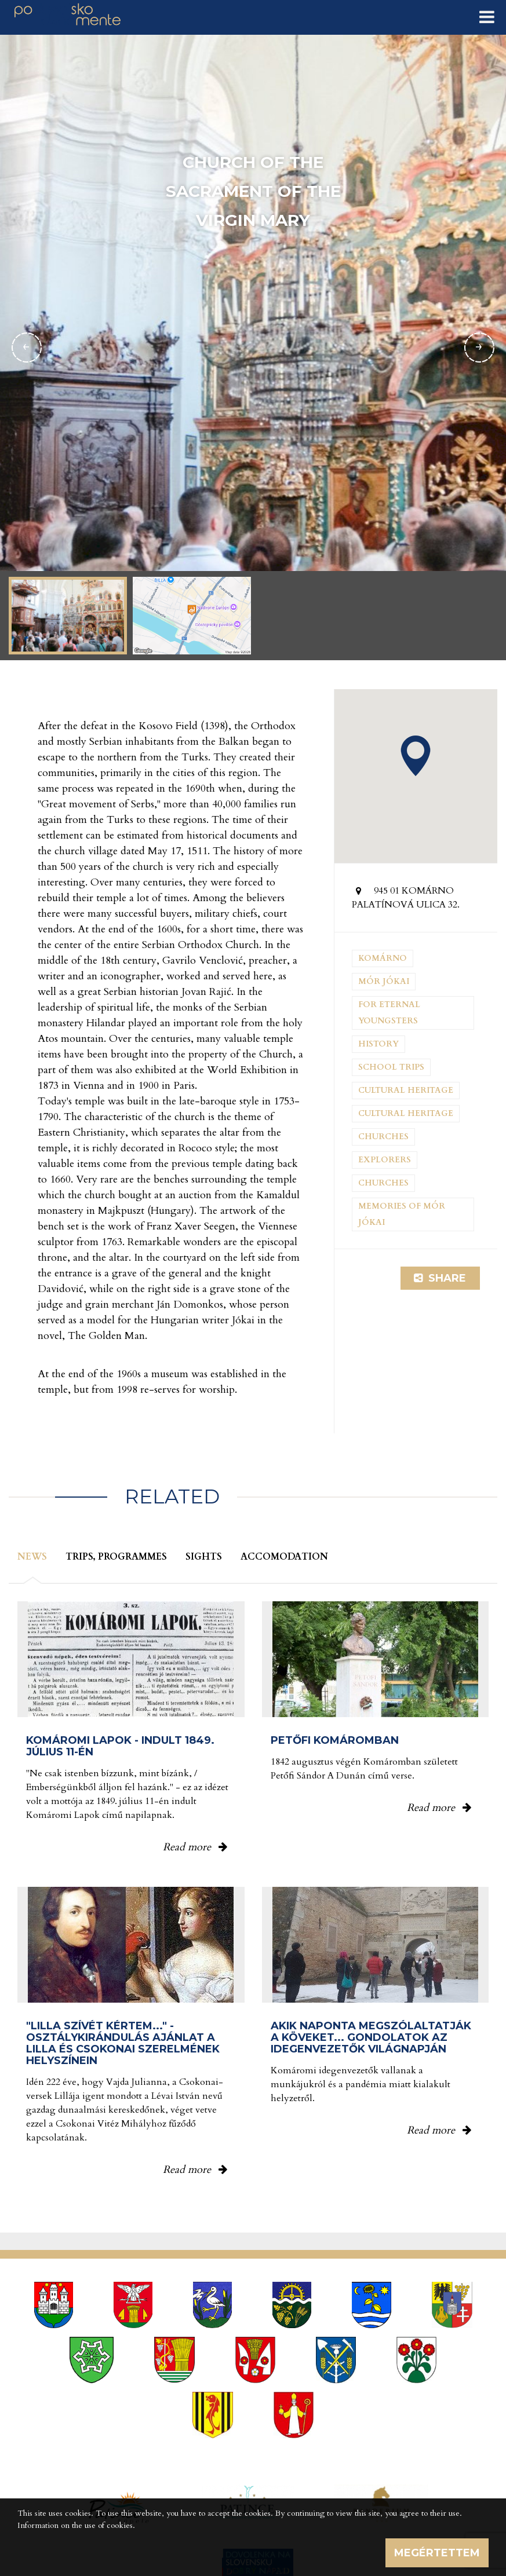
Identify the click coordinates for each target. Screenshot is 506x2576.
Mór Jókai (383, 981)
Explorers (384, 1159)
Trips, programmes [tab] (116, 1556)
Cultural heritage (405, 1090)
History (378, 1043)
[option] (253, 347)
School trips (391, 1067)
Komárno (382, 958)
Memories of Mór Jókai (401, 1214)
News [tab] (32, 1556)
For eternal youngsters (389, 1012)
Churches (383, 1136)
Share (440, 1278)
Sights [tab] (203, 1556)
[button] (415, 756)
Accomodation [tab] (284, 1556)
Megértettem (437, 2552)
